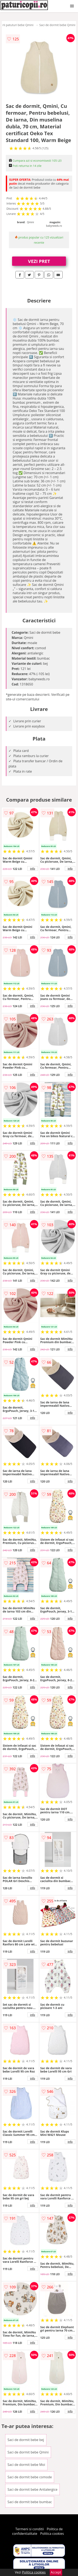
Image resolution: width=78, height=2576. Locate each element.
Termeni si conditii (29, 2529)
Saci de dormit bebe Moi (26, 2464)
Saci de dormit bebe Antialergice (32, 2489)
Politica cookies (52, 2533)
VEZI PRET (39, 261)
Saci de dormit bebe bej (25, 2440)
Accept (56, 2572)
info (32, 868)
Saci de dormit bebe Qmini (57, 25)
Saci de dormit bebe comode (29, 2477)
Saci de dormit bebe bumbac (29, 2502)
